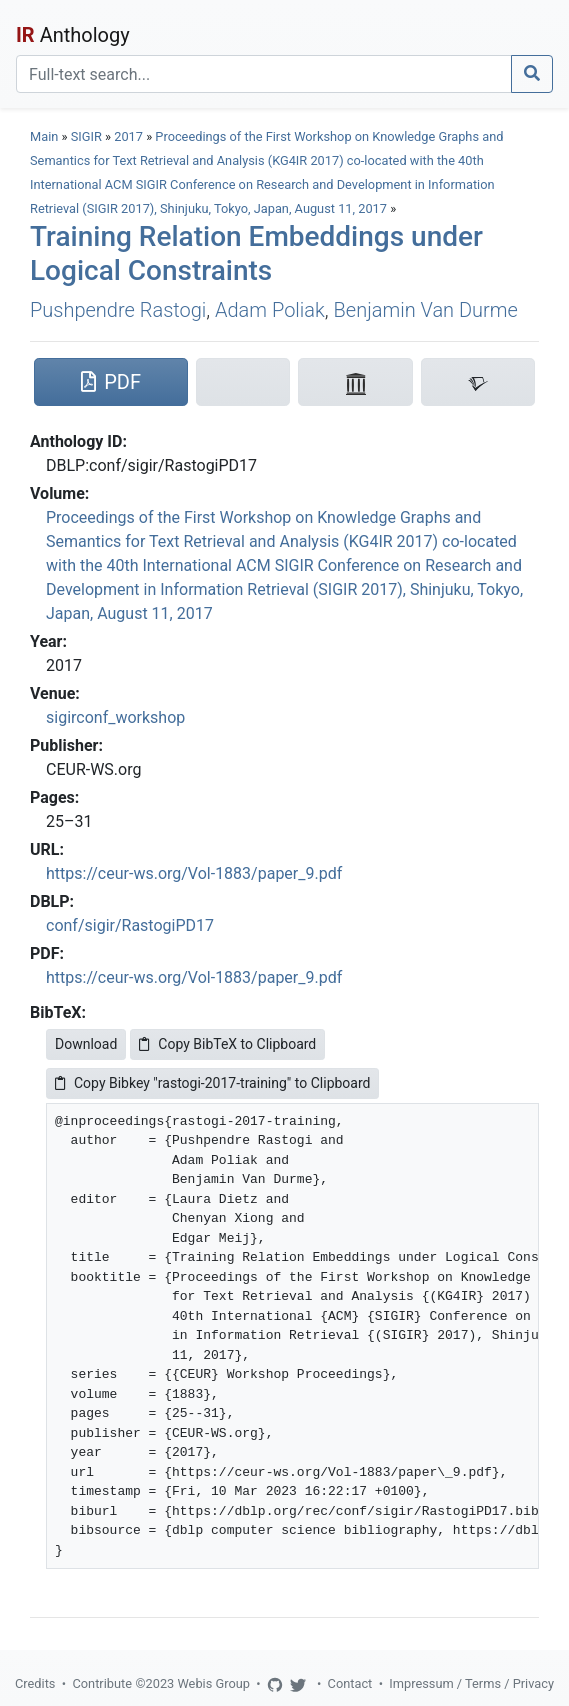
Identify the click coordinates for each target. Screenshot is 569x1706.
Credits (35, 1683)
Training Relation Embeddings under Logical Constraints (256, 253)
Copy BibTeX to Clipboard (227, 1044)
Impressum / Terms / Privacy (471, 1683)
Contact (350, 1683)
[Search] (264, 74)
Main (44, 136)
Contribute (102, 1683)
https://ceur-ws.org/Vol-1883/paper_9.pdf (194, 873)
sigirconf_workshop (115, 717)
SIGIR (86, 136)
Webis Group (213, 1683)
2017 (128, 136)
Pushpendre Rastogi (118, 310)
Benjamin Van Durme (426, 310)
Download (86, 1044)
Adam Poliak (270, 310)
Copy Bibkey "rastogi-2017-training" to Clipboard (212, 1083)
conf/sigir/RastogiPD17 (130, 925)
